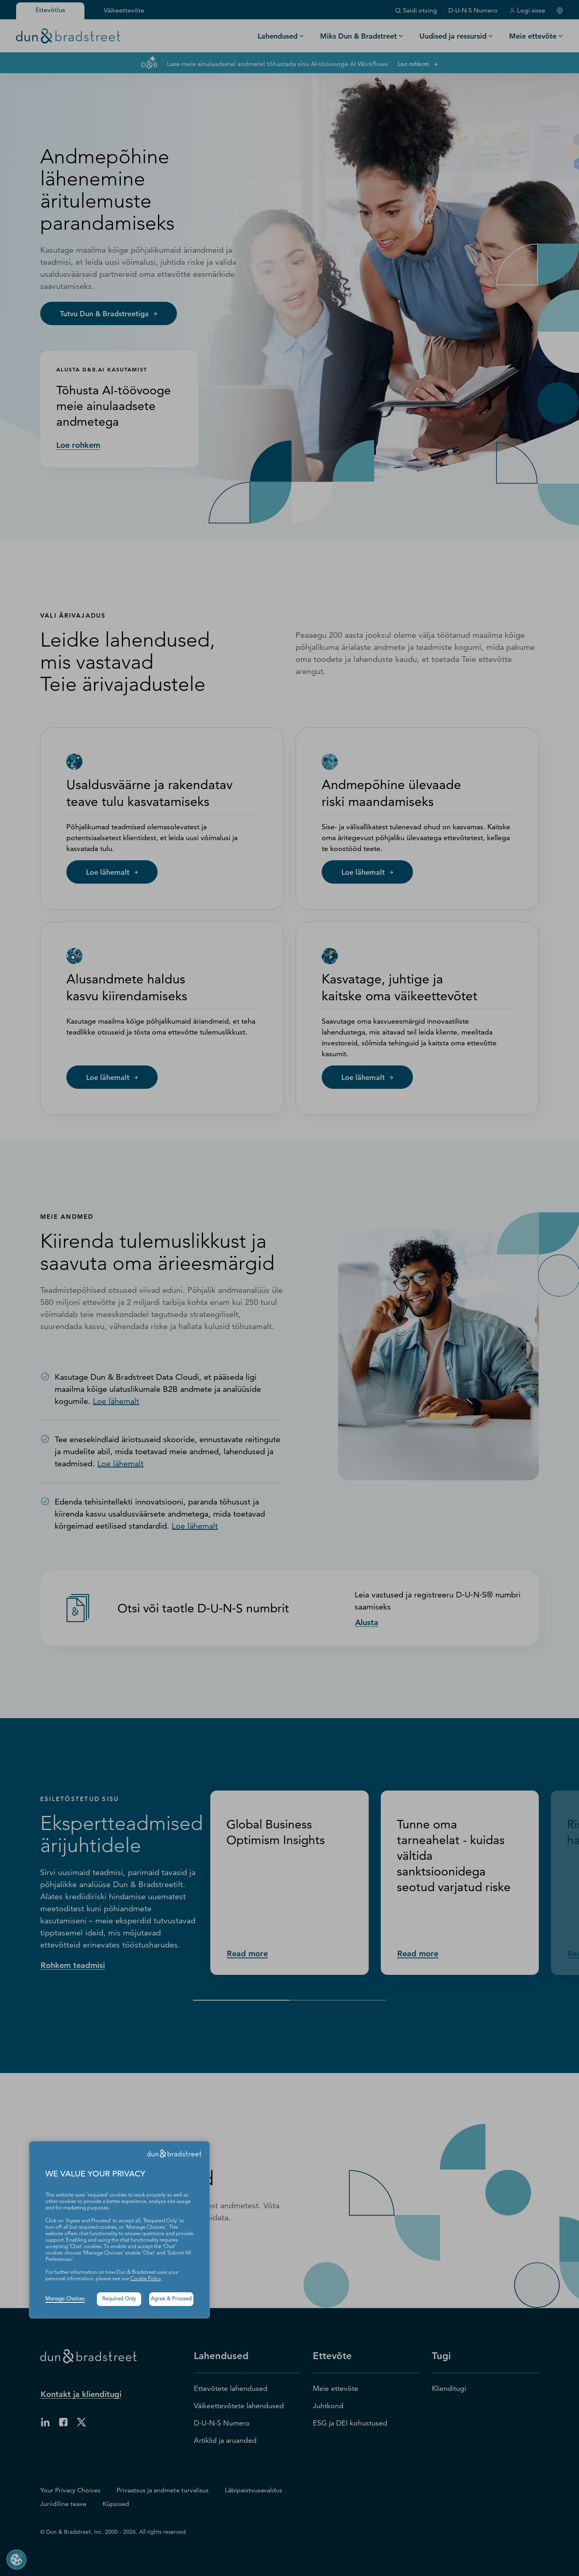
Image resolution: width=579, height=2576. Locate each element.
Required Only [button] (119, 2299)
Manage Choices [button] (65, 2299)
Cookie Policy (145, 2278)
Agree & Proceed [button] (171, 2299)
